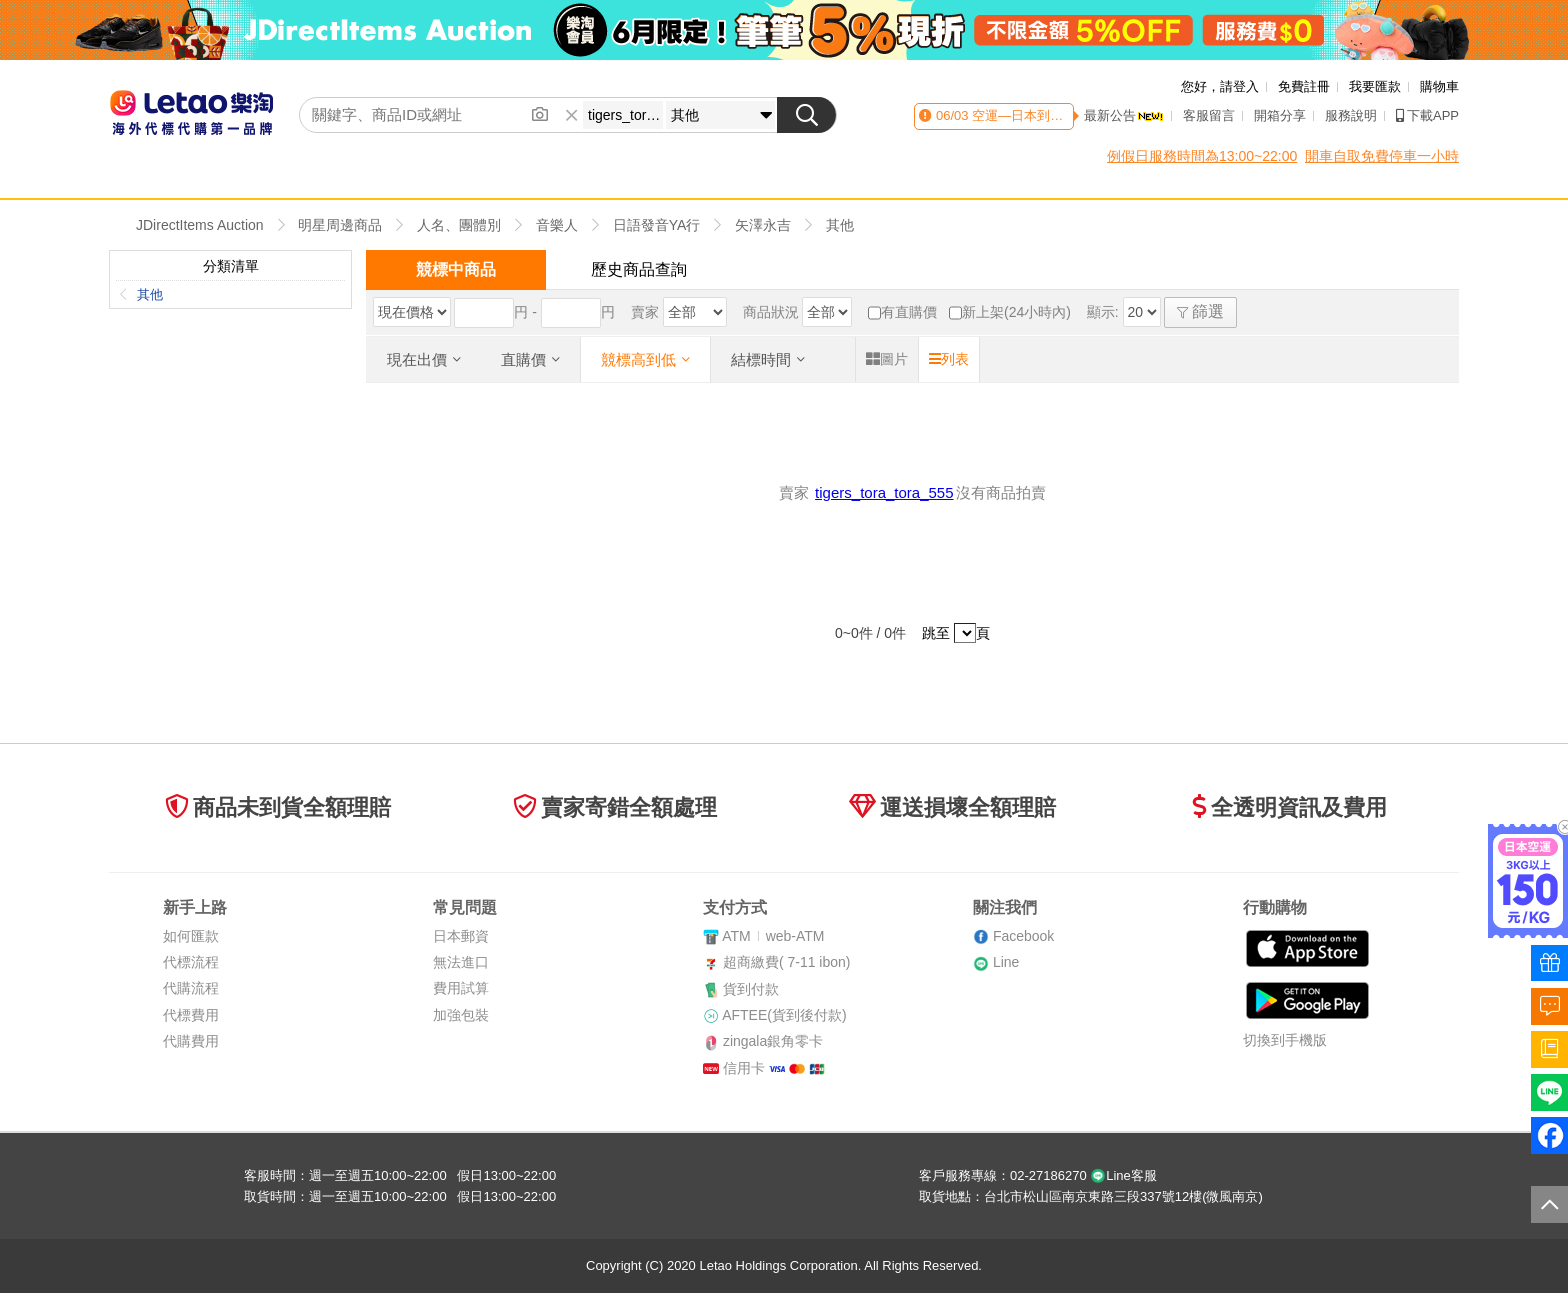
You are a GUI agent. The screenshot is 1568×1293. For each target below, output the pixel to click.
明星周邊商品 (340, 225)
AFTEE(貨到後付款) (784, 1015)
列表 (949, 359)
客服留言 (1209, 115)
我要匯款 (1375, 86)
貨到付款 (751, 989)
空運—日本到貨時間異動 (1042, 115)
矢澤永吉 (763, 225)
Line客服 (1123, 1175)
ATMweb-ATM (773, 936)
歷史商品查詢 (639, 269)
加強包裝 (461, 1015)
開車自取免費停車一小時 (1382, 156)
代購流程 (191, 988)
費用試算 (461, 988)
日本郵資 (461, 936)
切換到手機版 (1285, 1040)
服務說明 (1351, 115)
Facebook (1023, 936)
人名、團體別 (459, 225)
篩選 (1200, 311)
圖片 (887, 359)
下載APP (1427, 115)
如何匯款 (191, 936)
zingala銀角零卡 (773, 1041)
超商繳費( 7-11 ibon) (787, 962)
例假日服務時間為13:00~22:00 (1202, 156)
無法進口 (461, 962)
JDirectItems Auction (200, 225)
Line (1006, 962)
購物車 (1439, 86)
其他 (840, 225)
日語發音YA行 (657, 225)
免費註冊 (1304, 86)
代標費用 (191, 1015)
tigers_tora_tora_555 (884, 492)
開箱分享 (1280, 115)
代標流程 (191, 962)
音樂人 (557, 225)
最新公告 (1124, 115)
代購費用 (191, 1041)
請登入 (1239, 86)
